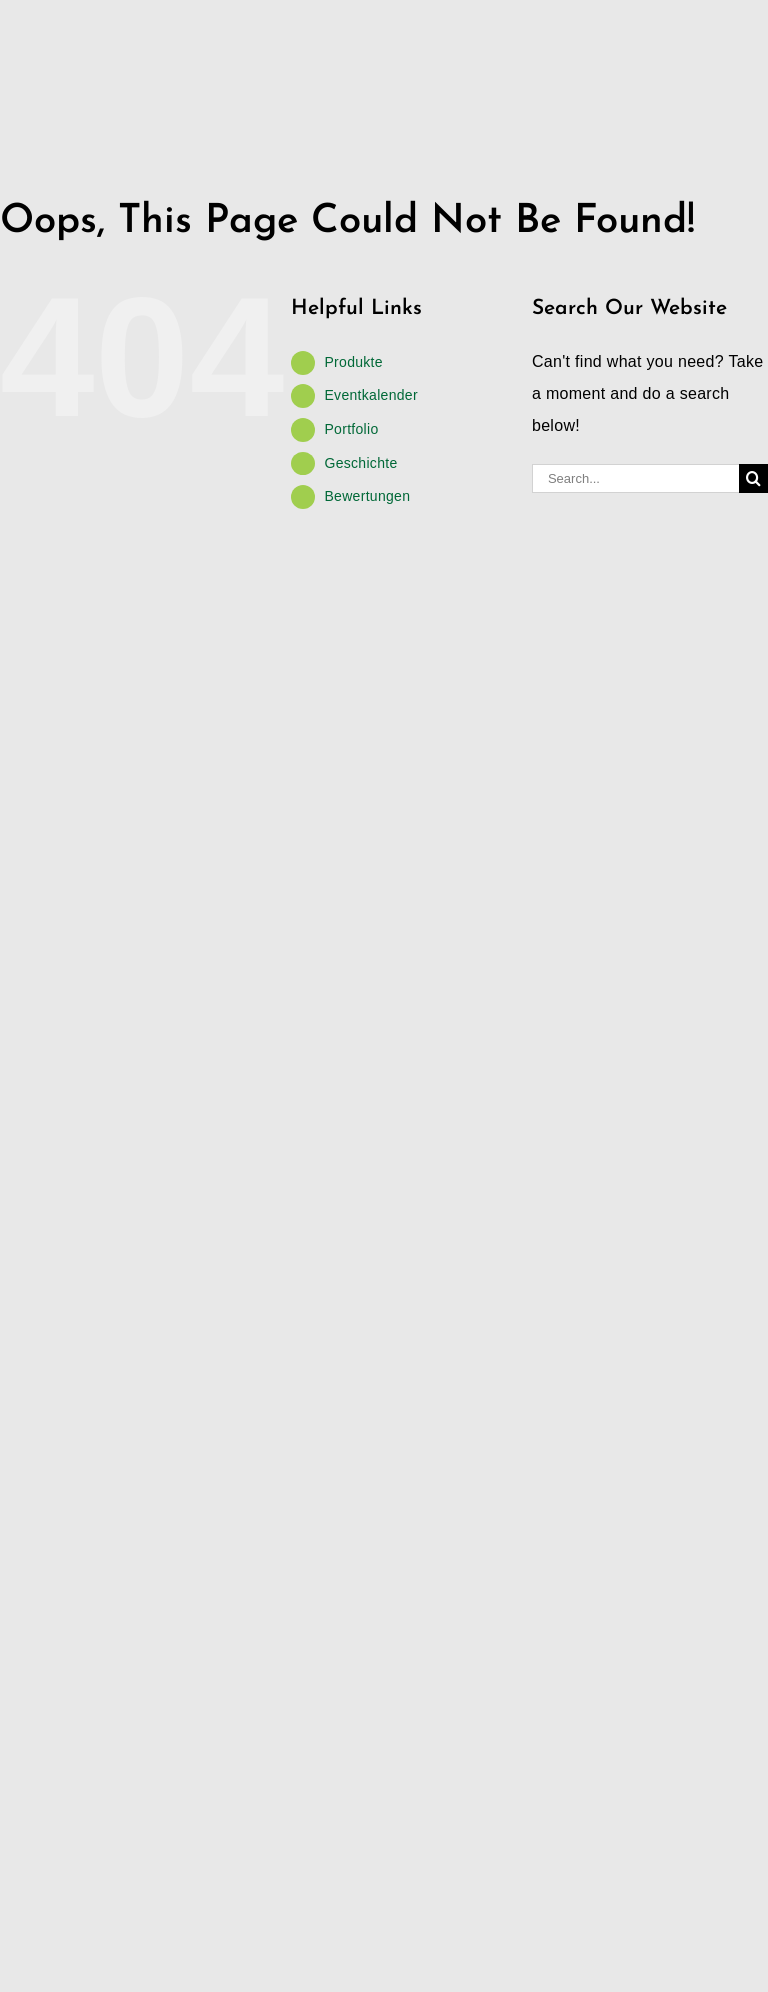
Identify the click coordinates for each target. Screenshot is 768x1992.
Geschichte (360, 463)
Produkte (353, 362)
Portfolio (351, 429)
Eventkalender (370, 395)
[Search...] (635, 478)
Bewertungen (367, 496)
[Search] (753, 478)
